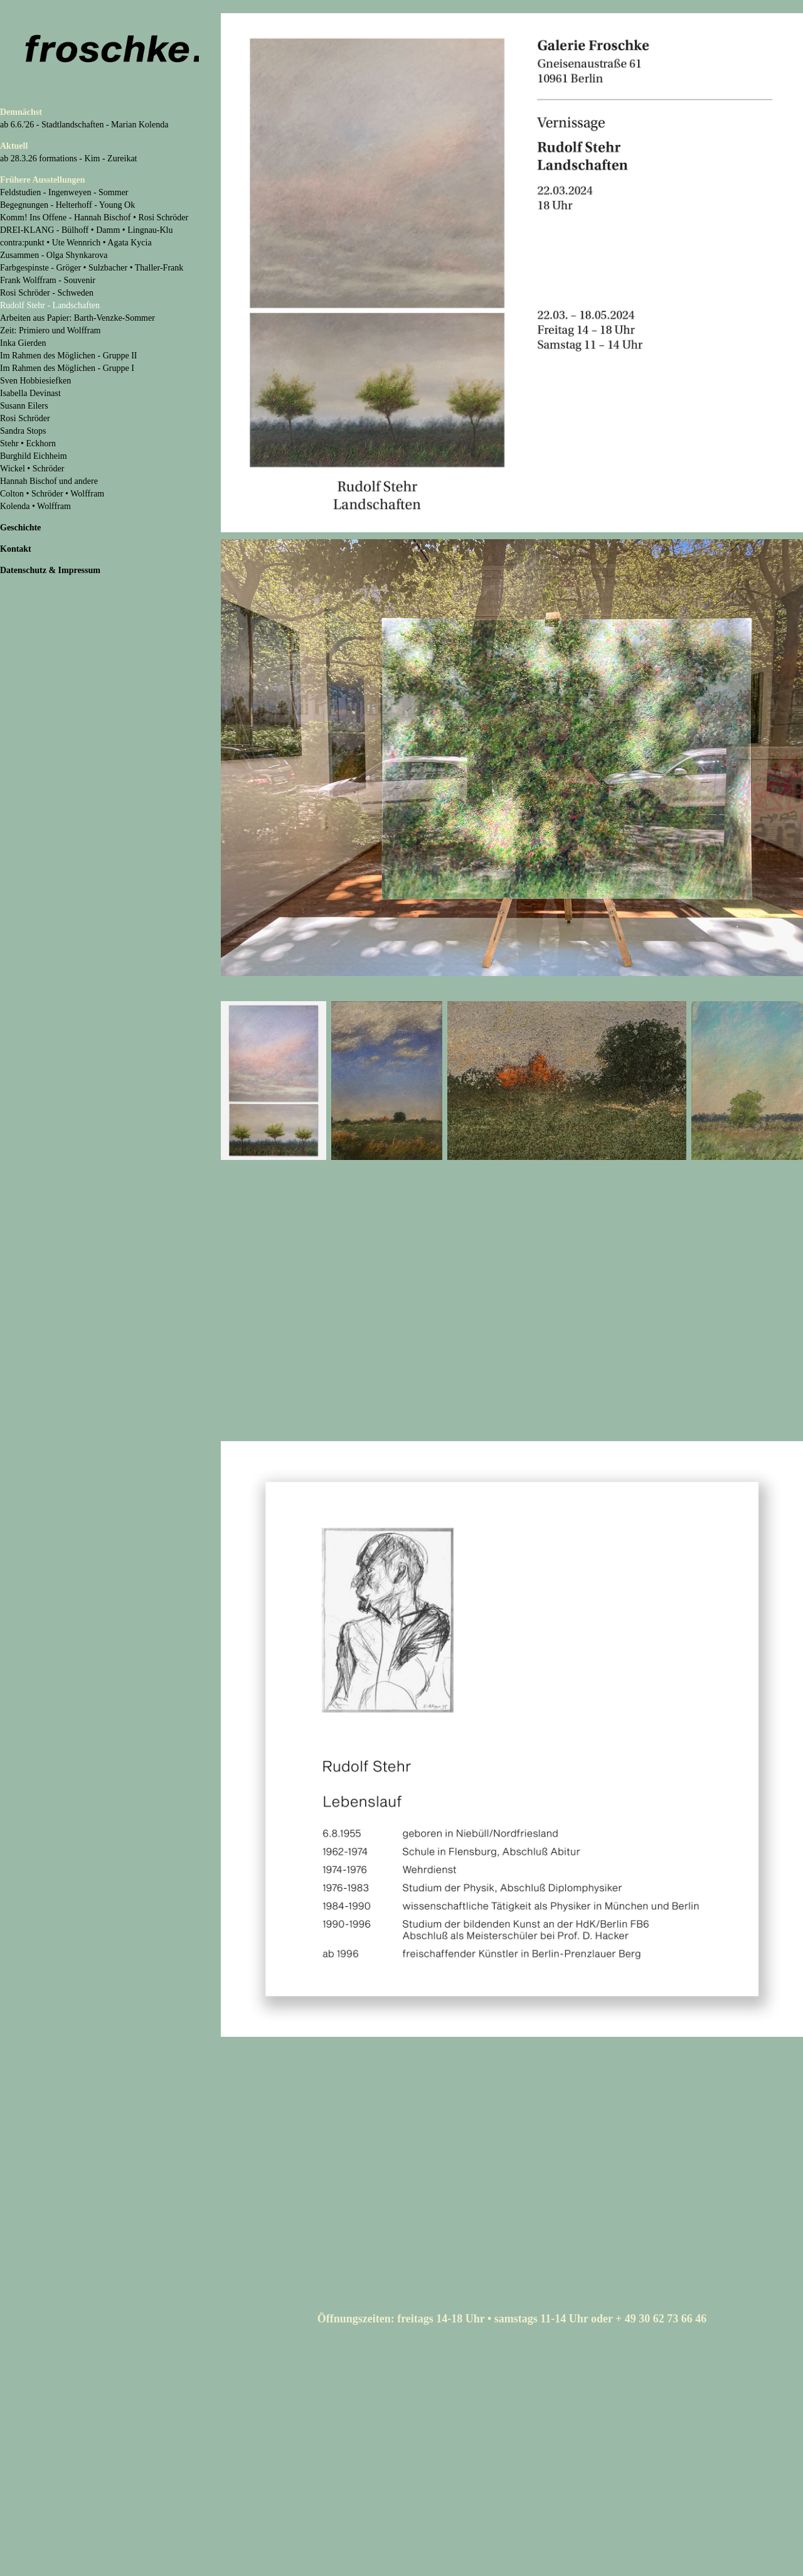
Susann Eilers (24, 406)
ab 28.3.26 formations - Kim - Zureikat (68, 158)
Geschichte (20, 527)
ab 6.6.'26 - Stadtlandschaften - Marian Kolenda (84, 124)
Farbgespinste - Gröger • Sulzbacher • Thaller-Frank (91, 267)
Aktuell (14, 146)
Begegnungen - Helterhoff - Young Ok (67, 205)
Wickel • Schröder (32, 468)
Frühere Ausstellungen (42, 180)
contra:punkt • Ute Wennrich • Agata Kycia (76, 242)
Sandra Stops (23, 431)
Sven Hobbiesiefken (35, 380)
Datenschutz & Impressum (50, 570)
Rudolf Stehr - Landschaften (50, 305)
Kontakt (15, 549)
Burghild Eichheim (33, 456)
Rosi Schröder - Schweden (46, 293)
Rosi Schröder (25, 418)
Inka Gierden (23, 343)
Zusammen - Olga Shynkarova (53, 255)
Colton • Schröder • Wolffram (52, 493)
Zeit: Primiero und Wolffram (50, 330)
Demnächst (21, 112)
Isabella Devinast (30, 393)
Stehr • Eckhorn (28, 443)
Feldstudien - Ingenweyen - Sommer (64, 192)
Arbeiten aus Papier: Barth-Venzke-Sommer (77, 318)
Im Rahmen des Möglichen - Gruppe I (67, 368)
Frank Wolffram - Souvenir (47, 280)
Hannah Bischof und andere (49, 481)
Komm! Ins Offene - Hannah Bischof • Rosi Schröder (94, 217)
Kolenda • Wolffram (35, 506)
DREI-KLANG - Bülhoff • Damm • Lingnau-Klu (86, 230)
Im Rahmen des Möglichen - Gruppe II (68, 355)
